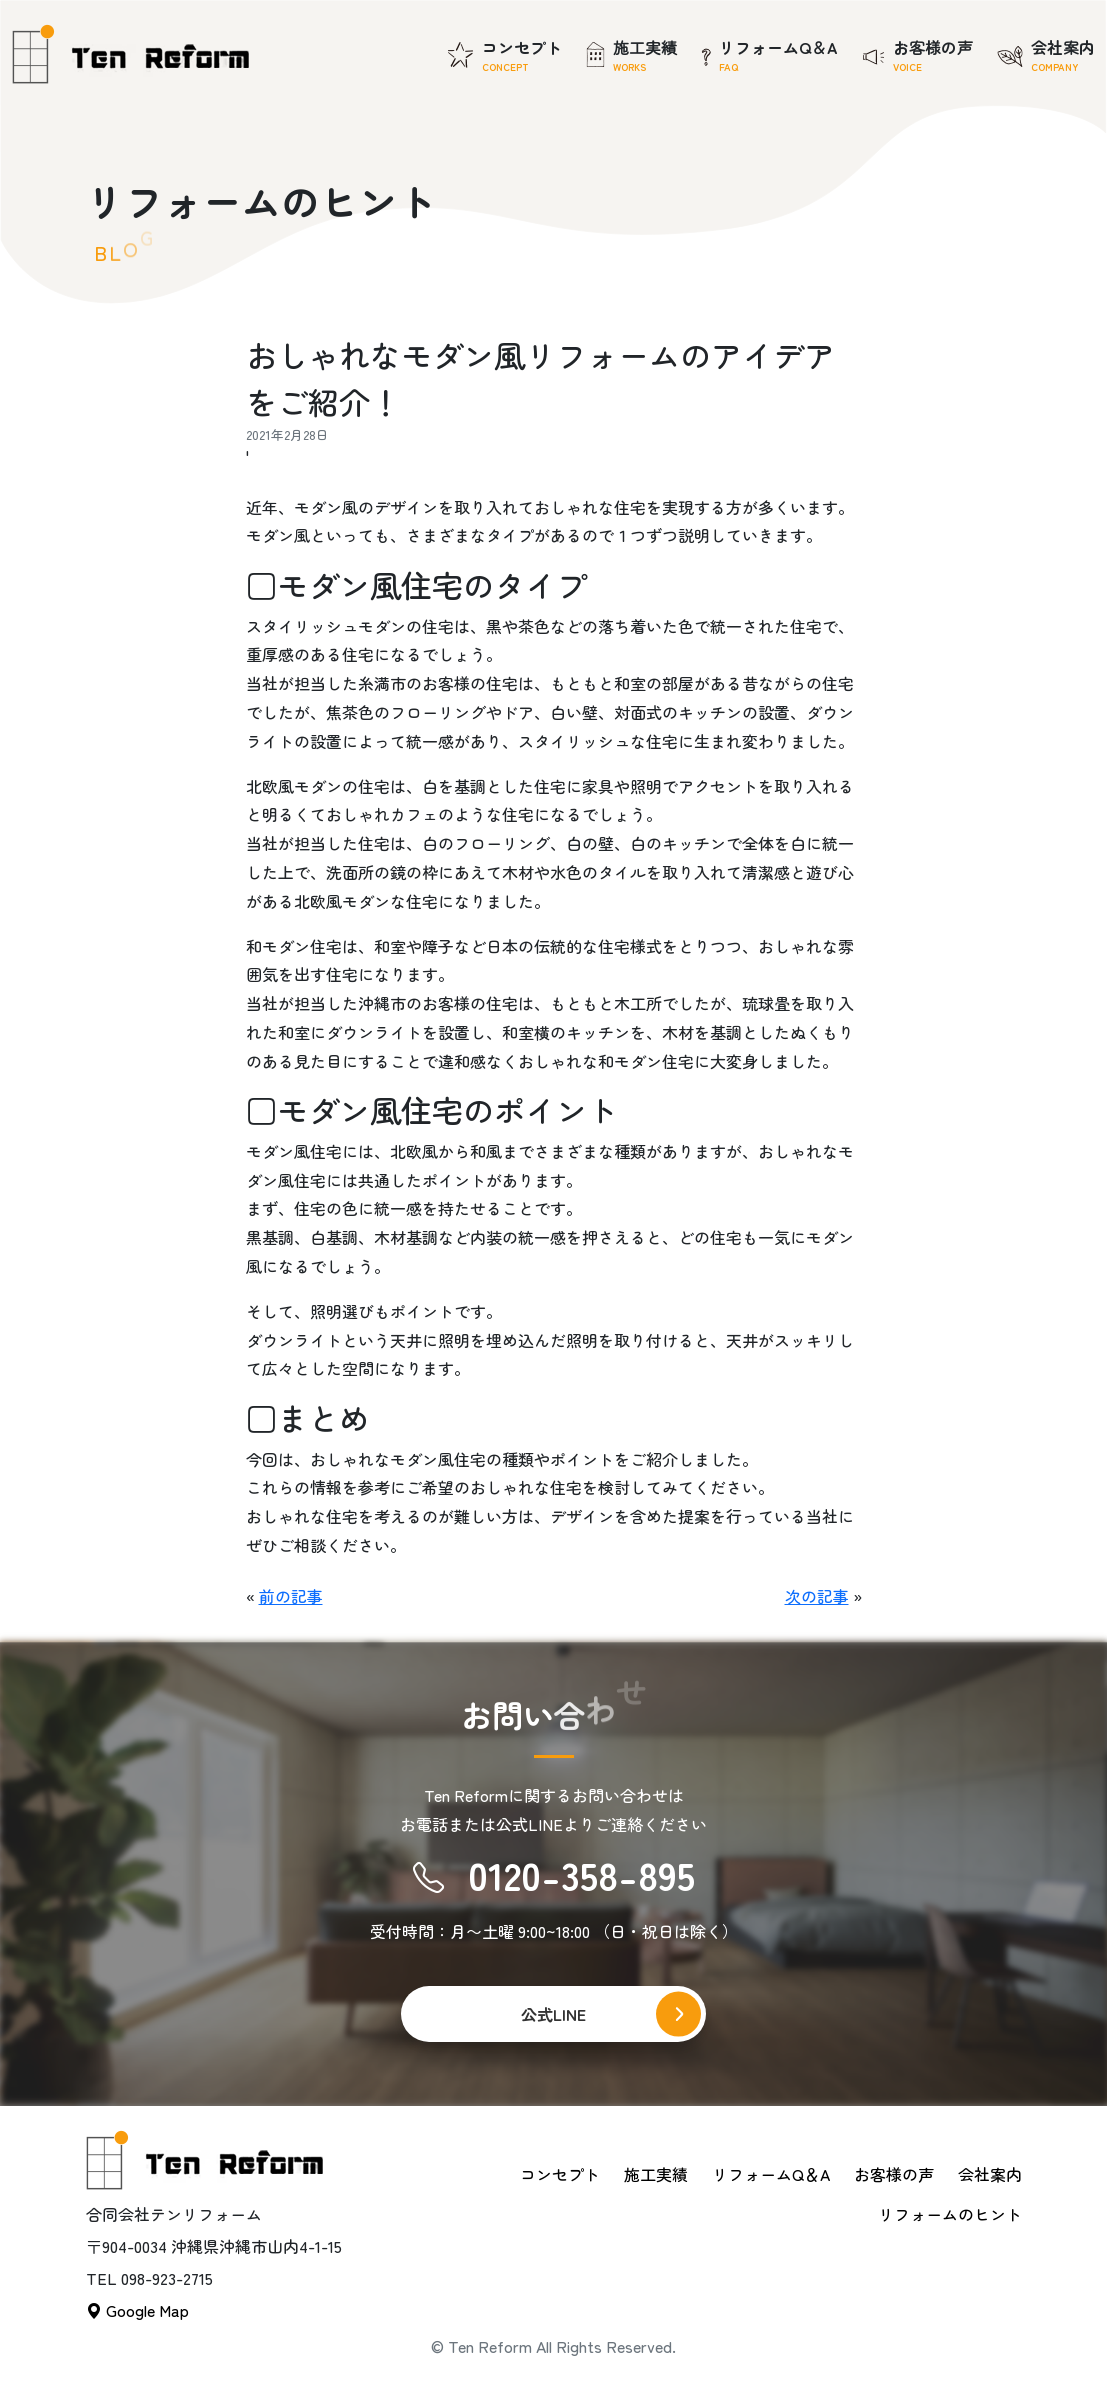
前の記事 (291, 1596)
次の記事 (817, 1596)
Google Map (137, 2310)
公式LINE (553, 2014)
